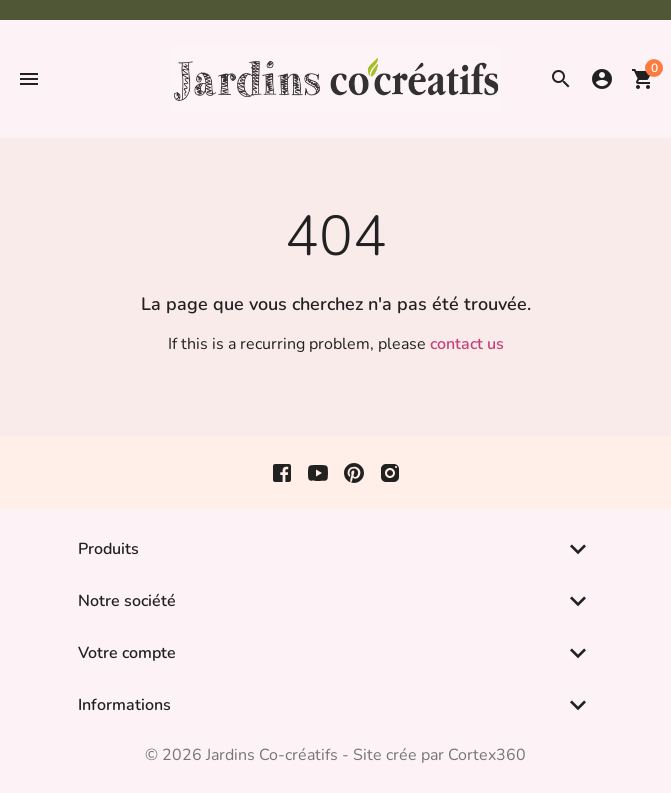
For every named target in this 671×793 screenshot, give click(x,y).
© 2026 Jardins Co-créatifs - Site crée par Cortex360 (335, 755)
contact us (467, 344)
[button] (29, 79)
